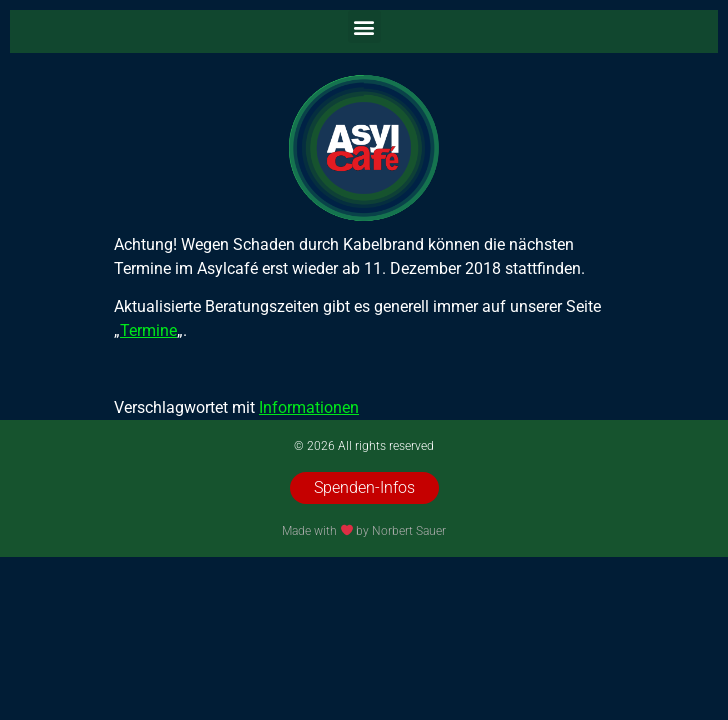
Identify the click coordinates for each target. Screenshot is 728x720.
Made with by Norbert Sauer (364, 531)
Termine (148, 330)
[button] (364, 26)
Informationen (309, 407)
